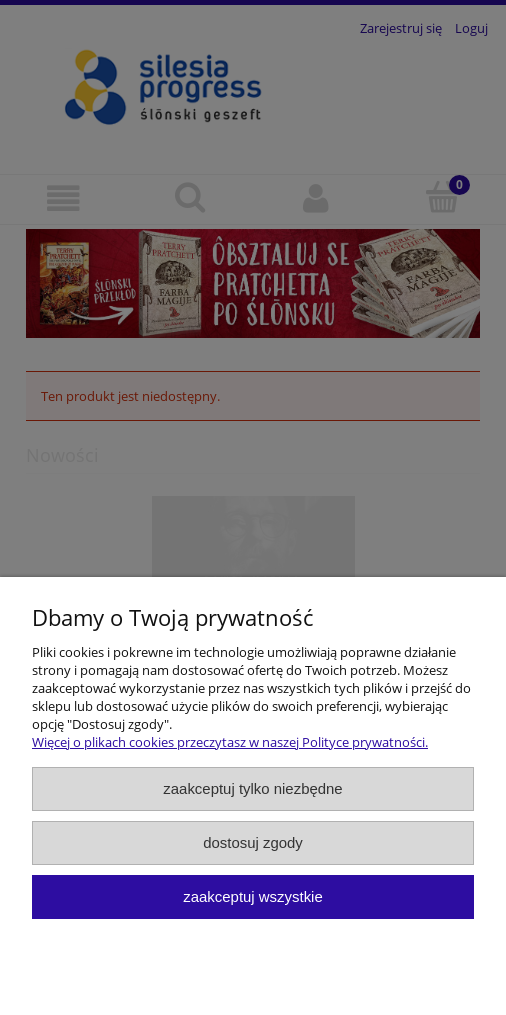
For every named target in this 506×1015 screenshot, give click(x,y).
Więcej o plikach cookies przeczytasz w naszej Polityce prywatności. (230, 742)
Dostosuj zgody (253, 842)
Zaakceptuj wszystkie (252, 896)
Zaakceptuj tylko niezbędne (252, 788)
